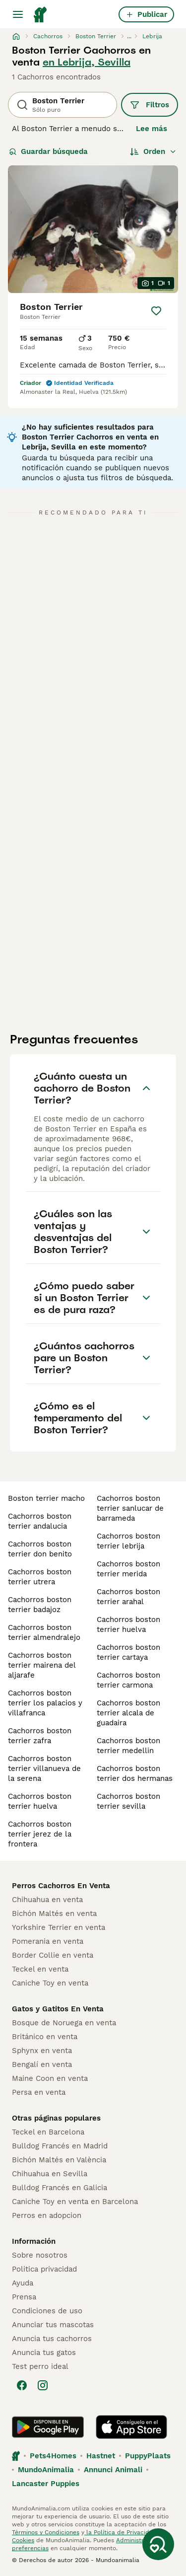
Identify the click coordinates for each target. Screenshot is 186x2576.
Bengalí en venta (42, 2064)
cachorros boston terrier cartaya (128, 1652)
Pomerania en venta (47, 1941)
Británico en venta (44, 2036)
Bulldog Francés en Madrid (60, 2145)
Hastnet (100, 2455)
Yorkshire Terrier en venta (58, 1927)
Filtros (149, 105)
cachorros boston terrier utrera (39, 1576)
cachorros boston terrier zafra (39, 1735)
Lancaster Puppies (45, 2483)
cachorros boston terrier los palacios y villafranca (45, 1703)
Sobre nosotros (39, 2255)
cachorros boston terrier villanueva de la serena (44, 1768)
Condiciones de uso (47, 2310)
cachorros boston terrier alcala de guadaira (128, 1712)
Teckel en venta (40, 1969)
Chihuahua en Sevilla (49, 2173)
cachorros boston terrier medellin (128, 1745)
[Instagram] (43, 2385)
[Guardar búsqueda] (158, 2544)
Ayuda (22, 2283)
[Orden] (153, 151)
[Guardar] (156, 311)
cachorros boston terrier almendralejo (44, 1632)
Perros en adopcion (46, 2215)
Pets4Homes (53, 2455)
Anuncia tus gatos (44, 2352)
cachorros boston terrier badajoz (39, 1604)
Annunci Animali (113, 2469)
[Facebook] (22, 2385)
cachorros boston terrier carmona (128, 1680)
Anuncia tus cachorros (52, 2338)
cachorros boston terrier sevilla (128, 1801)
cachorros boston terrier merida (128, 1568)
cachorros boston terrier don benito (40, 1549)
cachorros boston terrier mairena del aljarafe (41, 1665)
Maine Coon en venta (50, 2078)
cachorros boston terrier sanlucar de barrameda (130, 1508)
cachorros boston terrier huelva (39, 1801)
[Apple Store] (131, 2427)
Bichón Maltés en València (59, 2159)
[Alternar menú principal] (18, 14)
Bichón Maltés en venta (54, 1913)
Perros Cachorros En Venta (61, 1885)
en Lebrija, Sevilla (86, 62)
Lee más (151, 128)
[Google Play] (48, 2427)
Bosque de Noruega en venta (64, 2022)
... (129, 36)
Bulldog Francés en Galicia (59, 2187)
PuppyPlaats (148, 2455)
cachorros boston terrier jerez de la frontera (39, 1834)
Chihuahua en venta (47, 1899)
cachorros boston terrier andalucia (39, 1521)
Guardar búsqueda (48, 151)
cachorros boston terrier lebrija (128, 1541)
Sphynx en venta (42, 2050)
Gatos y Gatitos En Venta (58, 2008)
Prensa (24, 2296)
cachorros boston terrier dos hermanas (135, 1773)
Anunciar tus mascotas (53, 2324)
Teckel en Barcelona (48, 2132)
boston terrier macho (46, 1498)
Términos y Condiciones (45, 2532)
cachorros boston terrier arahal (128, 1596)
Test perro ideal (40, 2366)
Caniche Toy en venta (50, 1983)
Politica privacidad (44, 2269)
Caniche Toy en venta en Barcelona (75, 2201)
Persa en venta (38, 2092)
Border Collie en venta (52, 1955)
